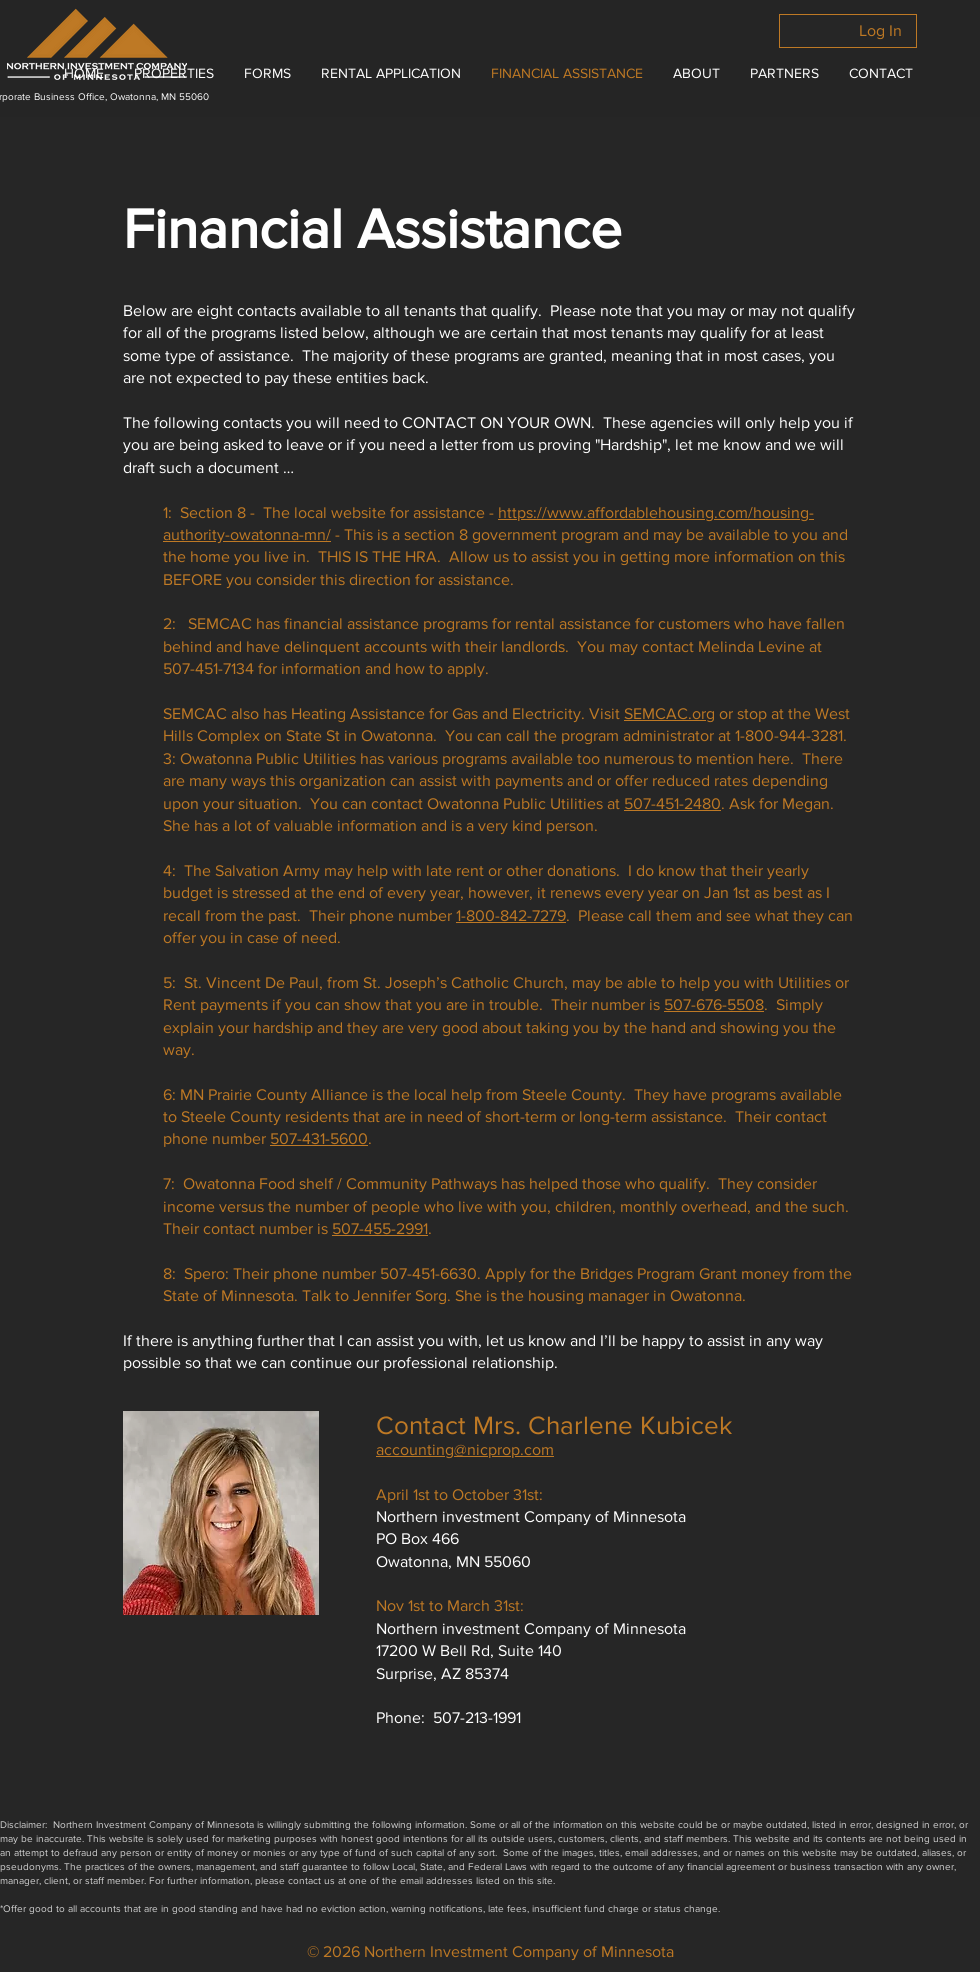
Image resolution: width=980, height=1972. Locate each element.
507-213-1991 (477, 1717)
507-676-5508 (714, 1004)
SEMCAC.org (669, 713)
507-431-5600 (319, 1138)
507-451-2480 (672, 803)
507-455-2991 (380, 1228)
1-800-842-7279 (511, 915)
